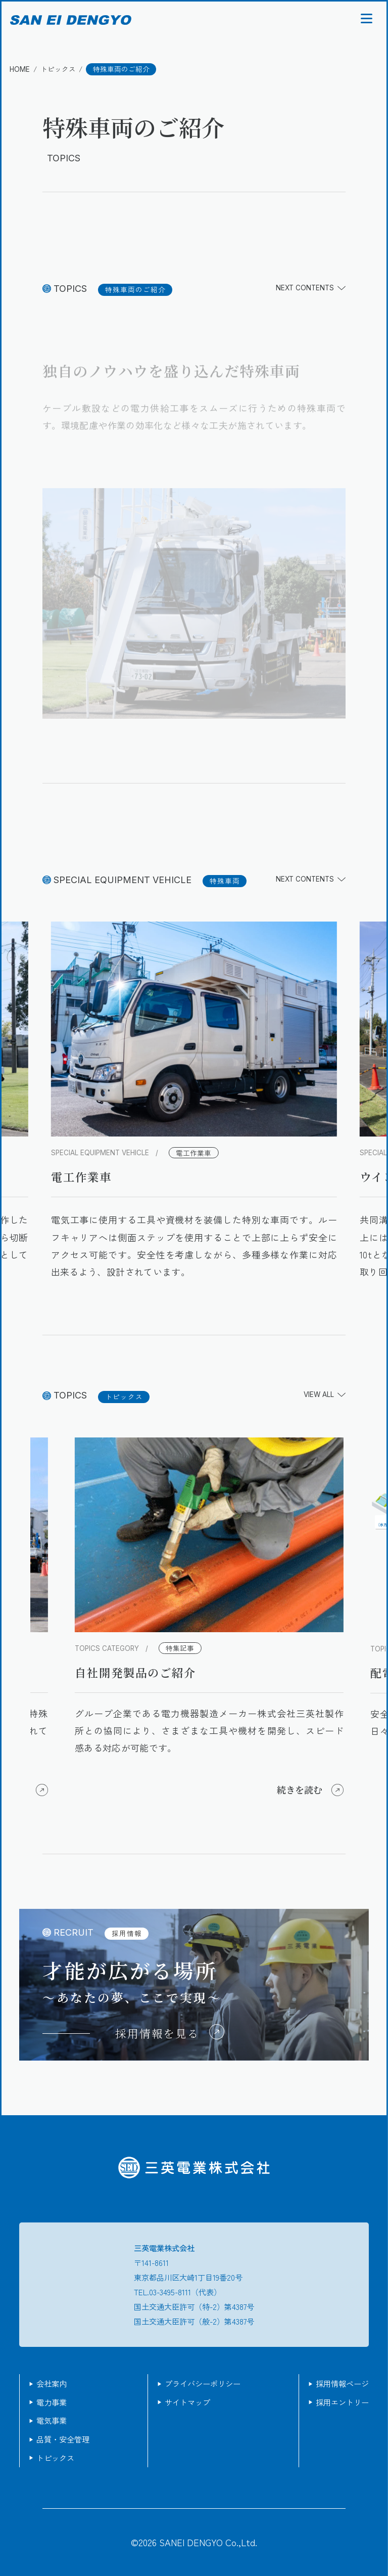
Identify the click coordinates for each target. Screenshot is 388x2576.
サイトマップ (187, 2402)
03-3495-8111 (170, 2291)
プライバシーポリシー (202, 2383)
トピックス (55, 2457)
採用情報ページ (342, 2383)
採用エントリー (342, 2402)
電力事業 (51, 2402)
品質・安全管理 (62, 2438)
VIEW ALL (325, 1395)
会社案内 (51, 2383)
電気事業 (51, 2420)
